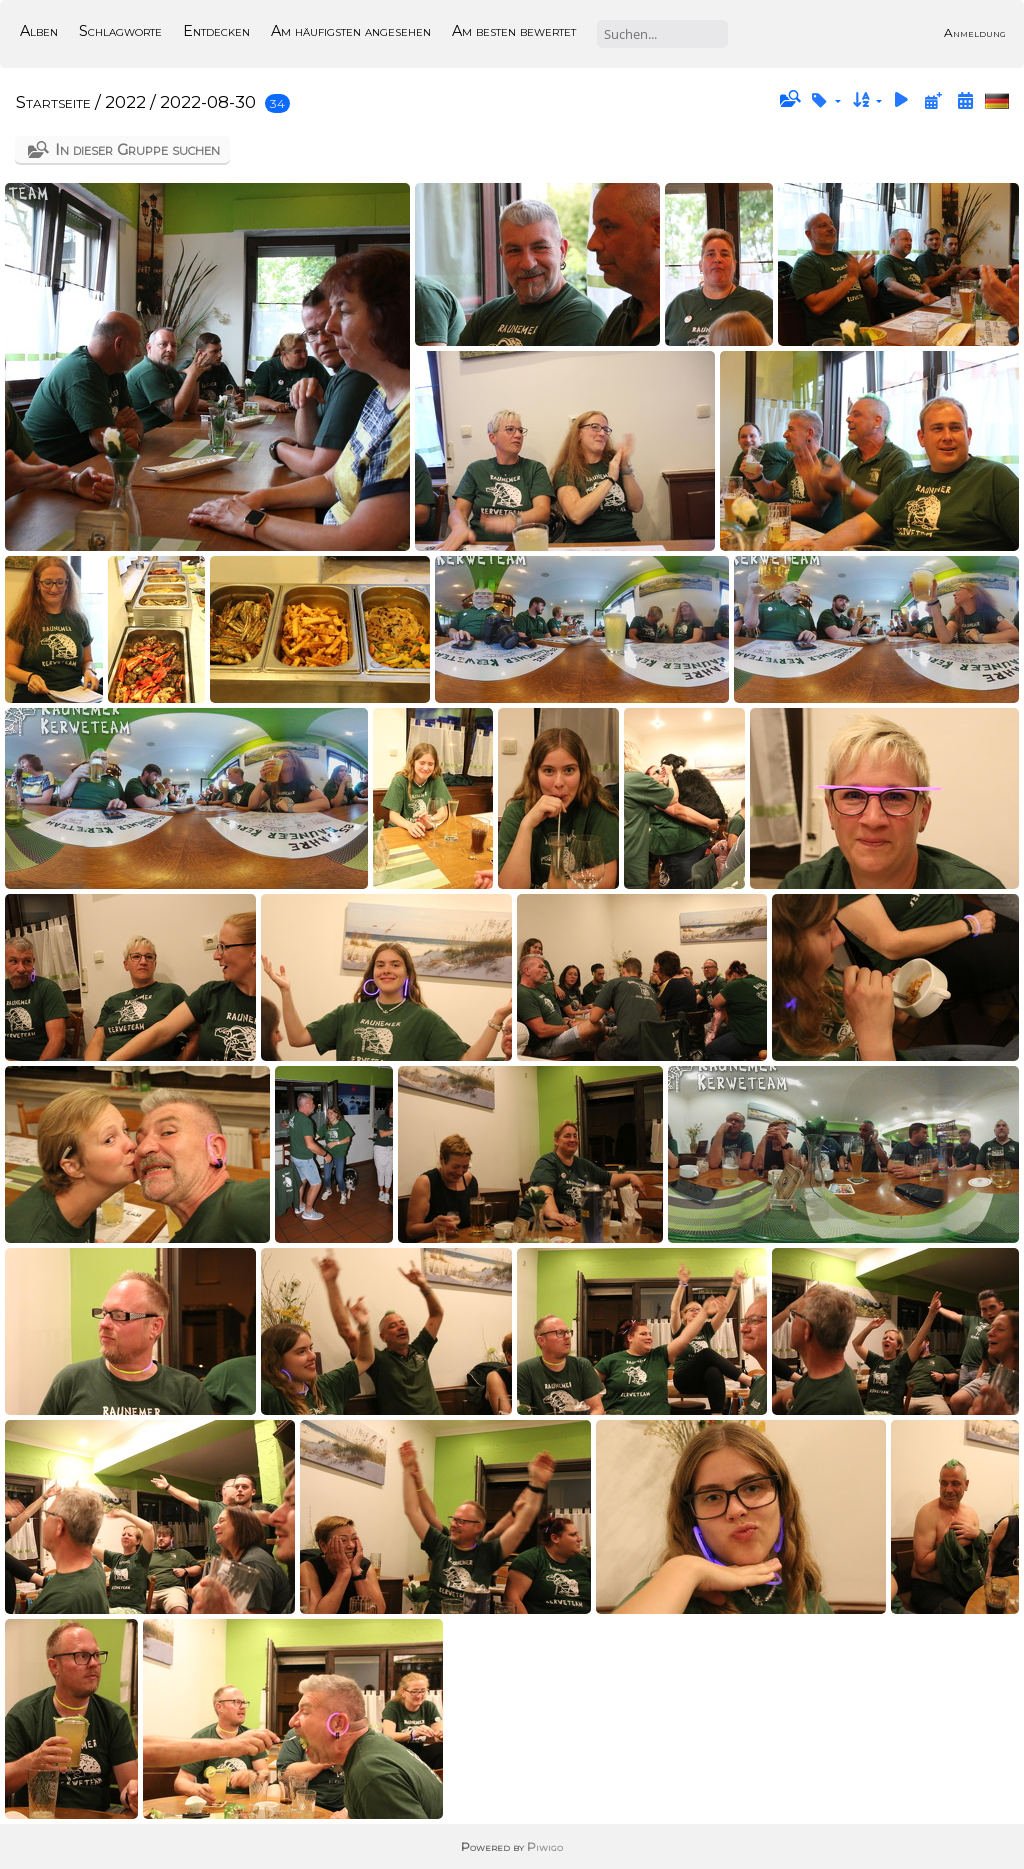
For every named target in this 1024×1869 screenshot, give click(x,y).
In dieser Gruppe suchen (137, 149)
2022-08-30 (208, 102)
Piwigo (545, 1846)
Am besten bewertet (514, 31)
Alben (39, 31)
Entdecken (216, 31)
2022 (125, 102)
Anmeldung (975, 32)
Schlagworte (120, 31)
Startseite (53, 102)
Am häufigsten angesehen (351, 31)
